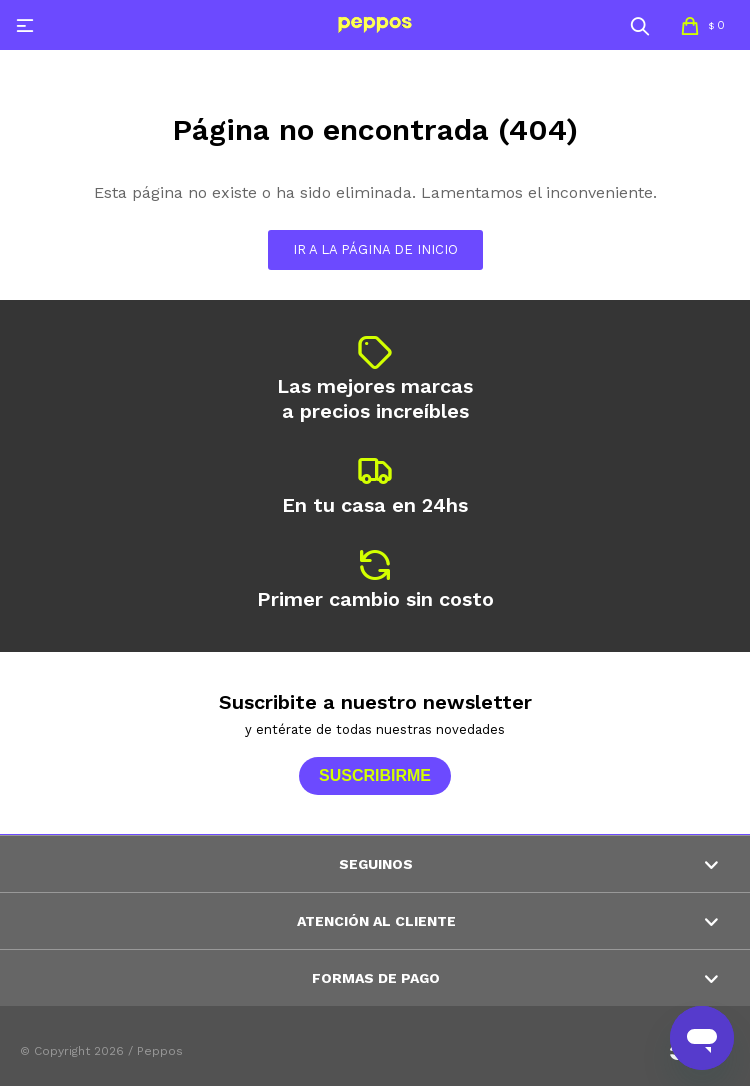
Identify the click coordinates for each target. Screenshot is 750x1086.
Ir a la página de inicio (375, 249)
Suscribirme (375, 775)
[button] (640, 25)
